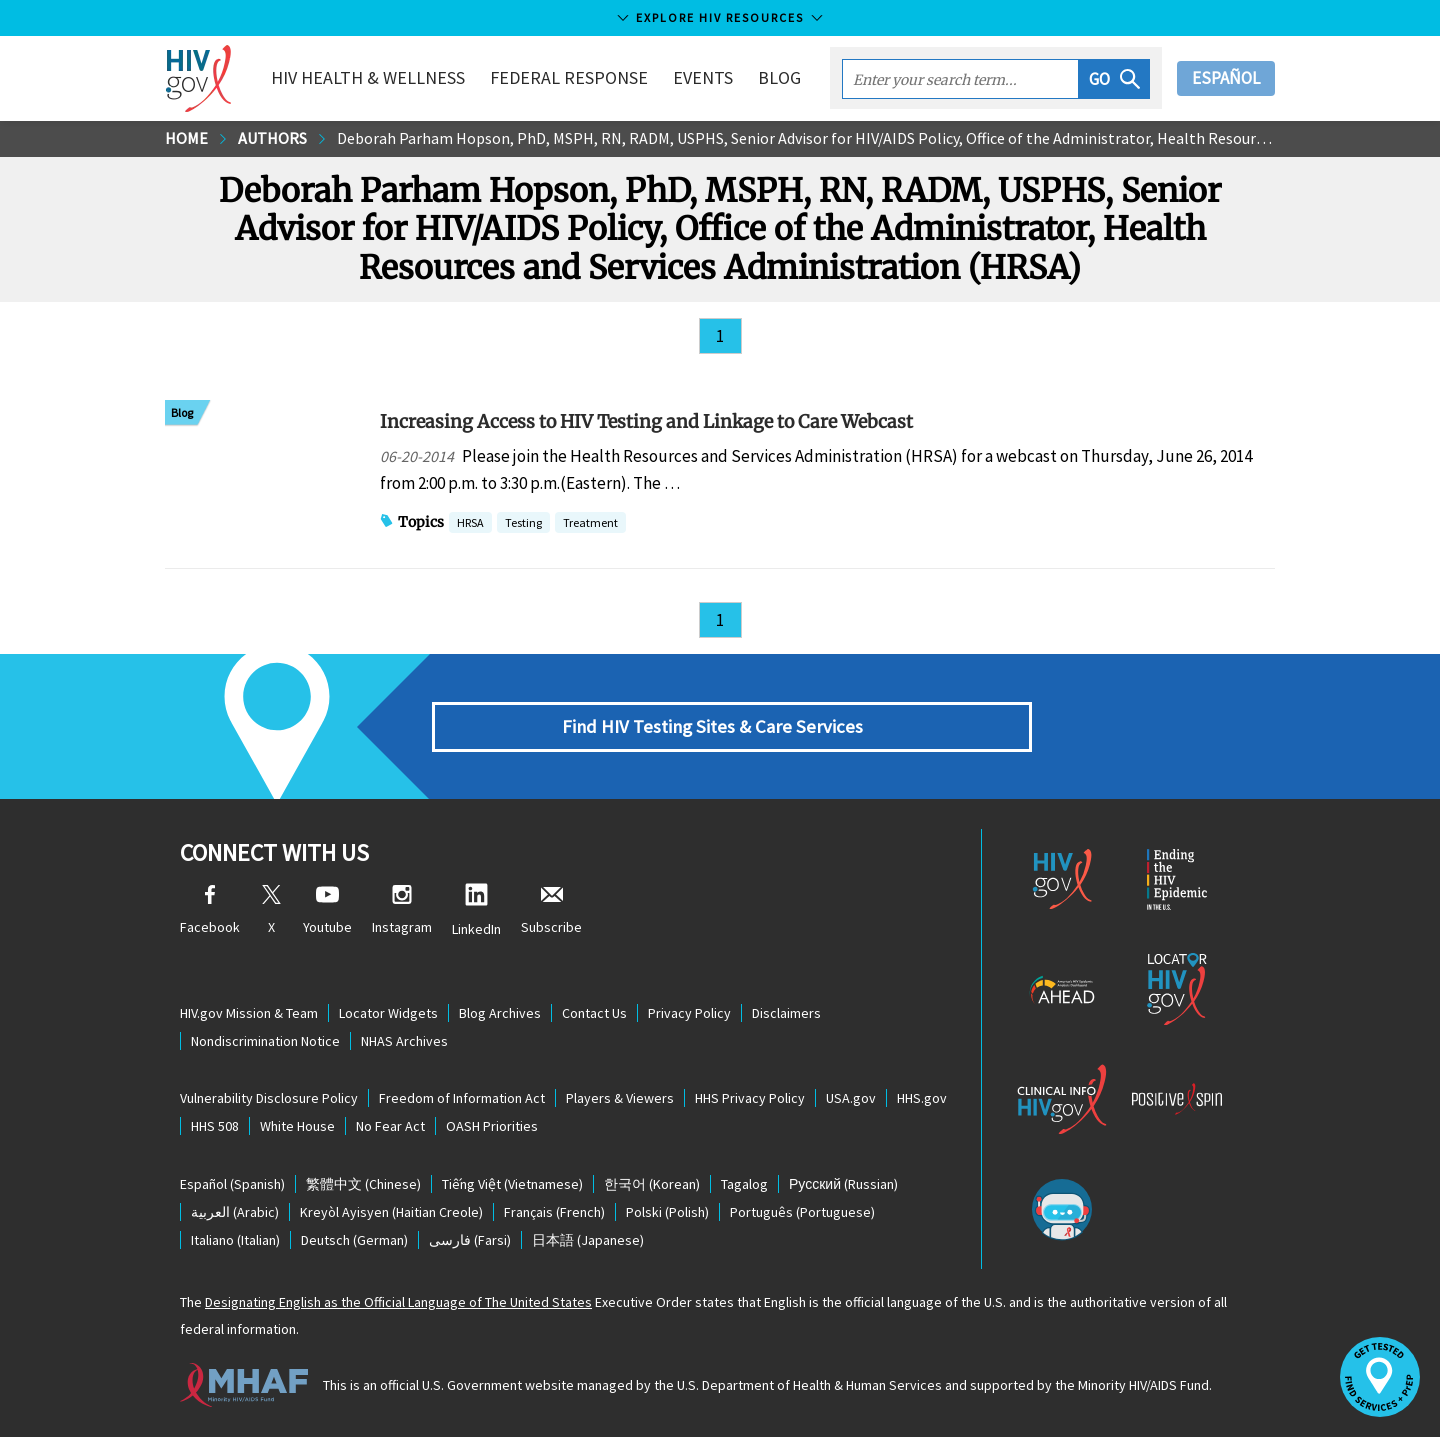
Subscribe (551, 910)
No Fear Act (390, 1126)
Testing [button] (523, 524)
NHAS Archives (404, 1041)
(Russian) (843, 1184)
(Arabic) (235, 1212)
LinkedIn (476, 910)
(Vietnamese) (512, 1184)
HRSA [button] (470, 524)
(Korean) (652, 1184)
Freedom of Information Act (462, 1098)
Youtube (327, 910)
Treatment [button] (590, 524)
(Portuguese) (802, 1212)
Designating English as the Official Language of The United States (398, 1302)
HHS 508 (215, 1126)
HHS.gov (922, 1098)
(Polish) (667, 1212)
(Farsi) (470, 1240)
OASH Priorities (492, 1126)
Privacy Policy (689, 1013)
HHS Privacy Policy (750, 1098)
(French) (554, 1212)
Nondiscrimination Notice (265, 1041)
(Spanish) (232, 1184)
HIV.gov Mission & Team (249, 1013)
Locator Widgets (388, 1013)
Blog (779, 77)
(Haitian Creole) (391, 1212)
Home (186, 138)
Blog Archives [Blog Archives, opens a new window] (500, 1013)
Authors (272, 138)
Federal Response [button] (569, 77)
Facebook (210, 910)
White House (297, 1126)
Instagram (402, 910)
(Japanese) (588, 1240)
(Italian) (235, 1240)
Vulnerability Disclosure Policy (269, 1098)
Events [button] (703, 77)
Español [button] (1226, 78)
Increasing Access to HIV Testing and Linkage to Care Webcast (646, 421)
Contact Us (594, 1013)
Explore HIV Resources (720, 17)
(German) (354, 1240)
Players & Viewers (620, 1098)
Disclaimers (786, 1013)
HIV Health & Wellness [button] (368, 77)
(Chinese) (363, 1184)
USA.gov (851, 1098)
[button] (1114, 79)
